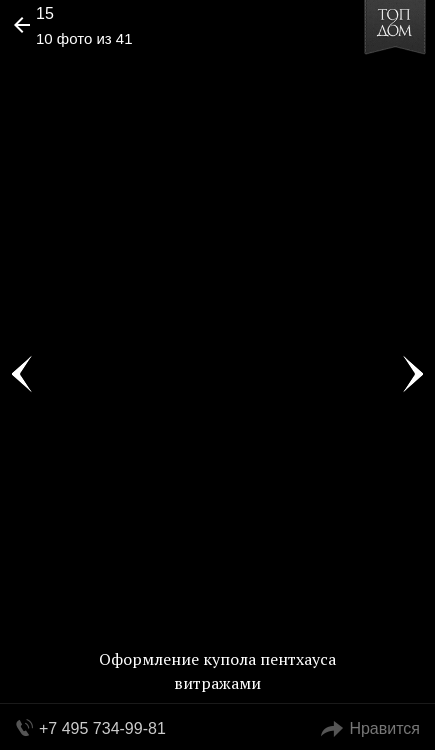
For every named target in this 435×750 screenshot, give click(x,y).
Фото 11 (413, 375)
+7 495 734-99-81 (102, 728)
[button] (91, 76)
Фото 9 (22, 375)
